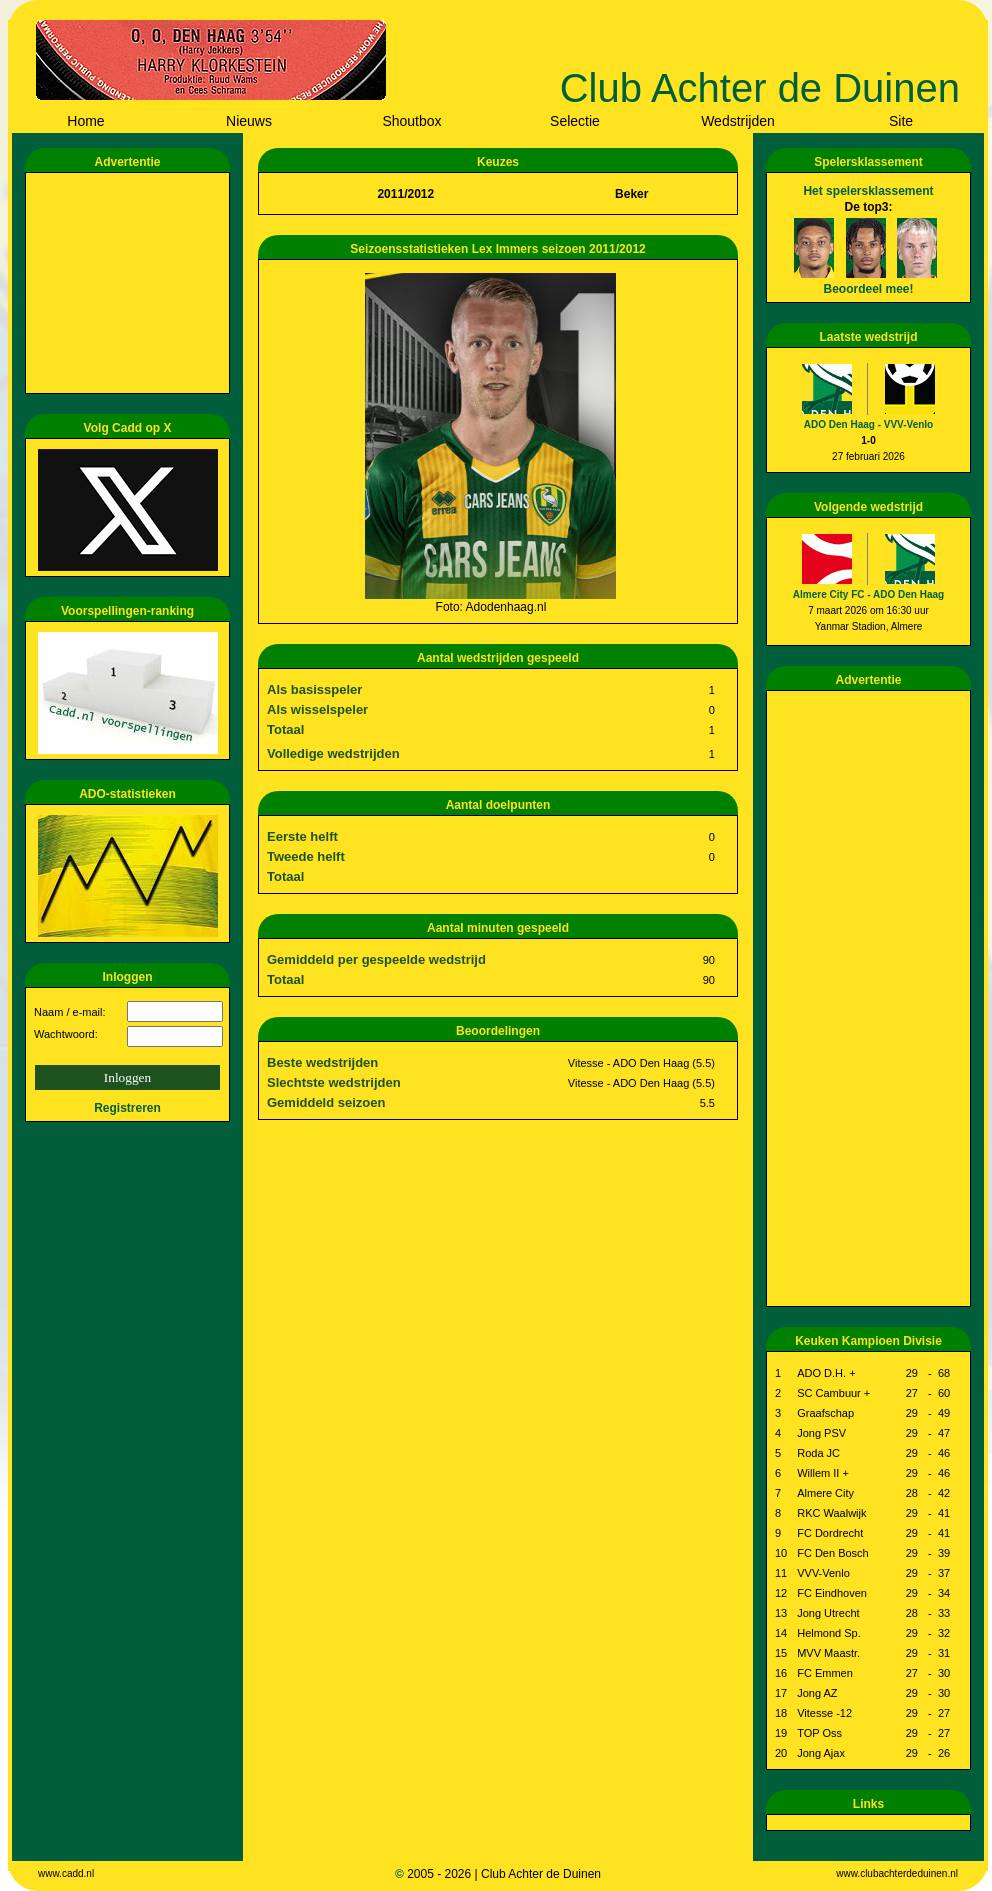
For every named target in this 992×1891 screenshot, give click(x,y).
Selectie (575, 121)
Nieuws (249, 121)
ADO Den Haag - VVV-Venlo (868, 424)
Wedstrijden (738, 121)
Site (901, 121)
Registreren (127, 1108)
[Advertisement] (131, 283)
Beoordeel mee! (868, 289)
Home (85, 121)
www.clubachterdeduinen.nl (897, 1873)
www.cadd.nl (66, 1873)
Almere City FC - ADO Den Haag (868, 594)
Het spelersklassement (868, 191)
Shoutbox (411, 121)
